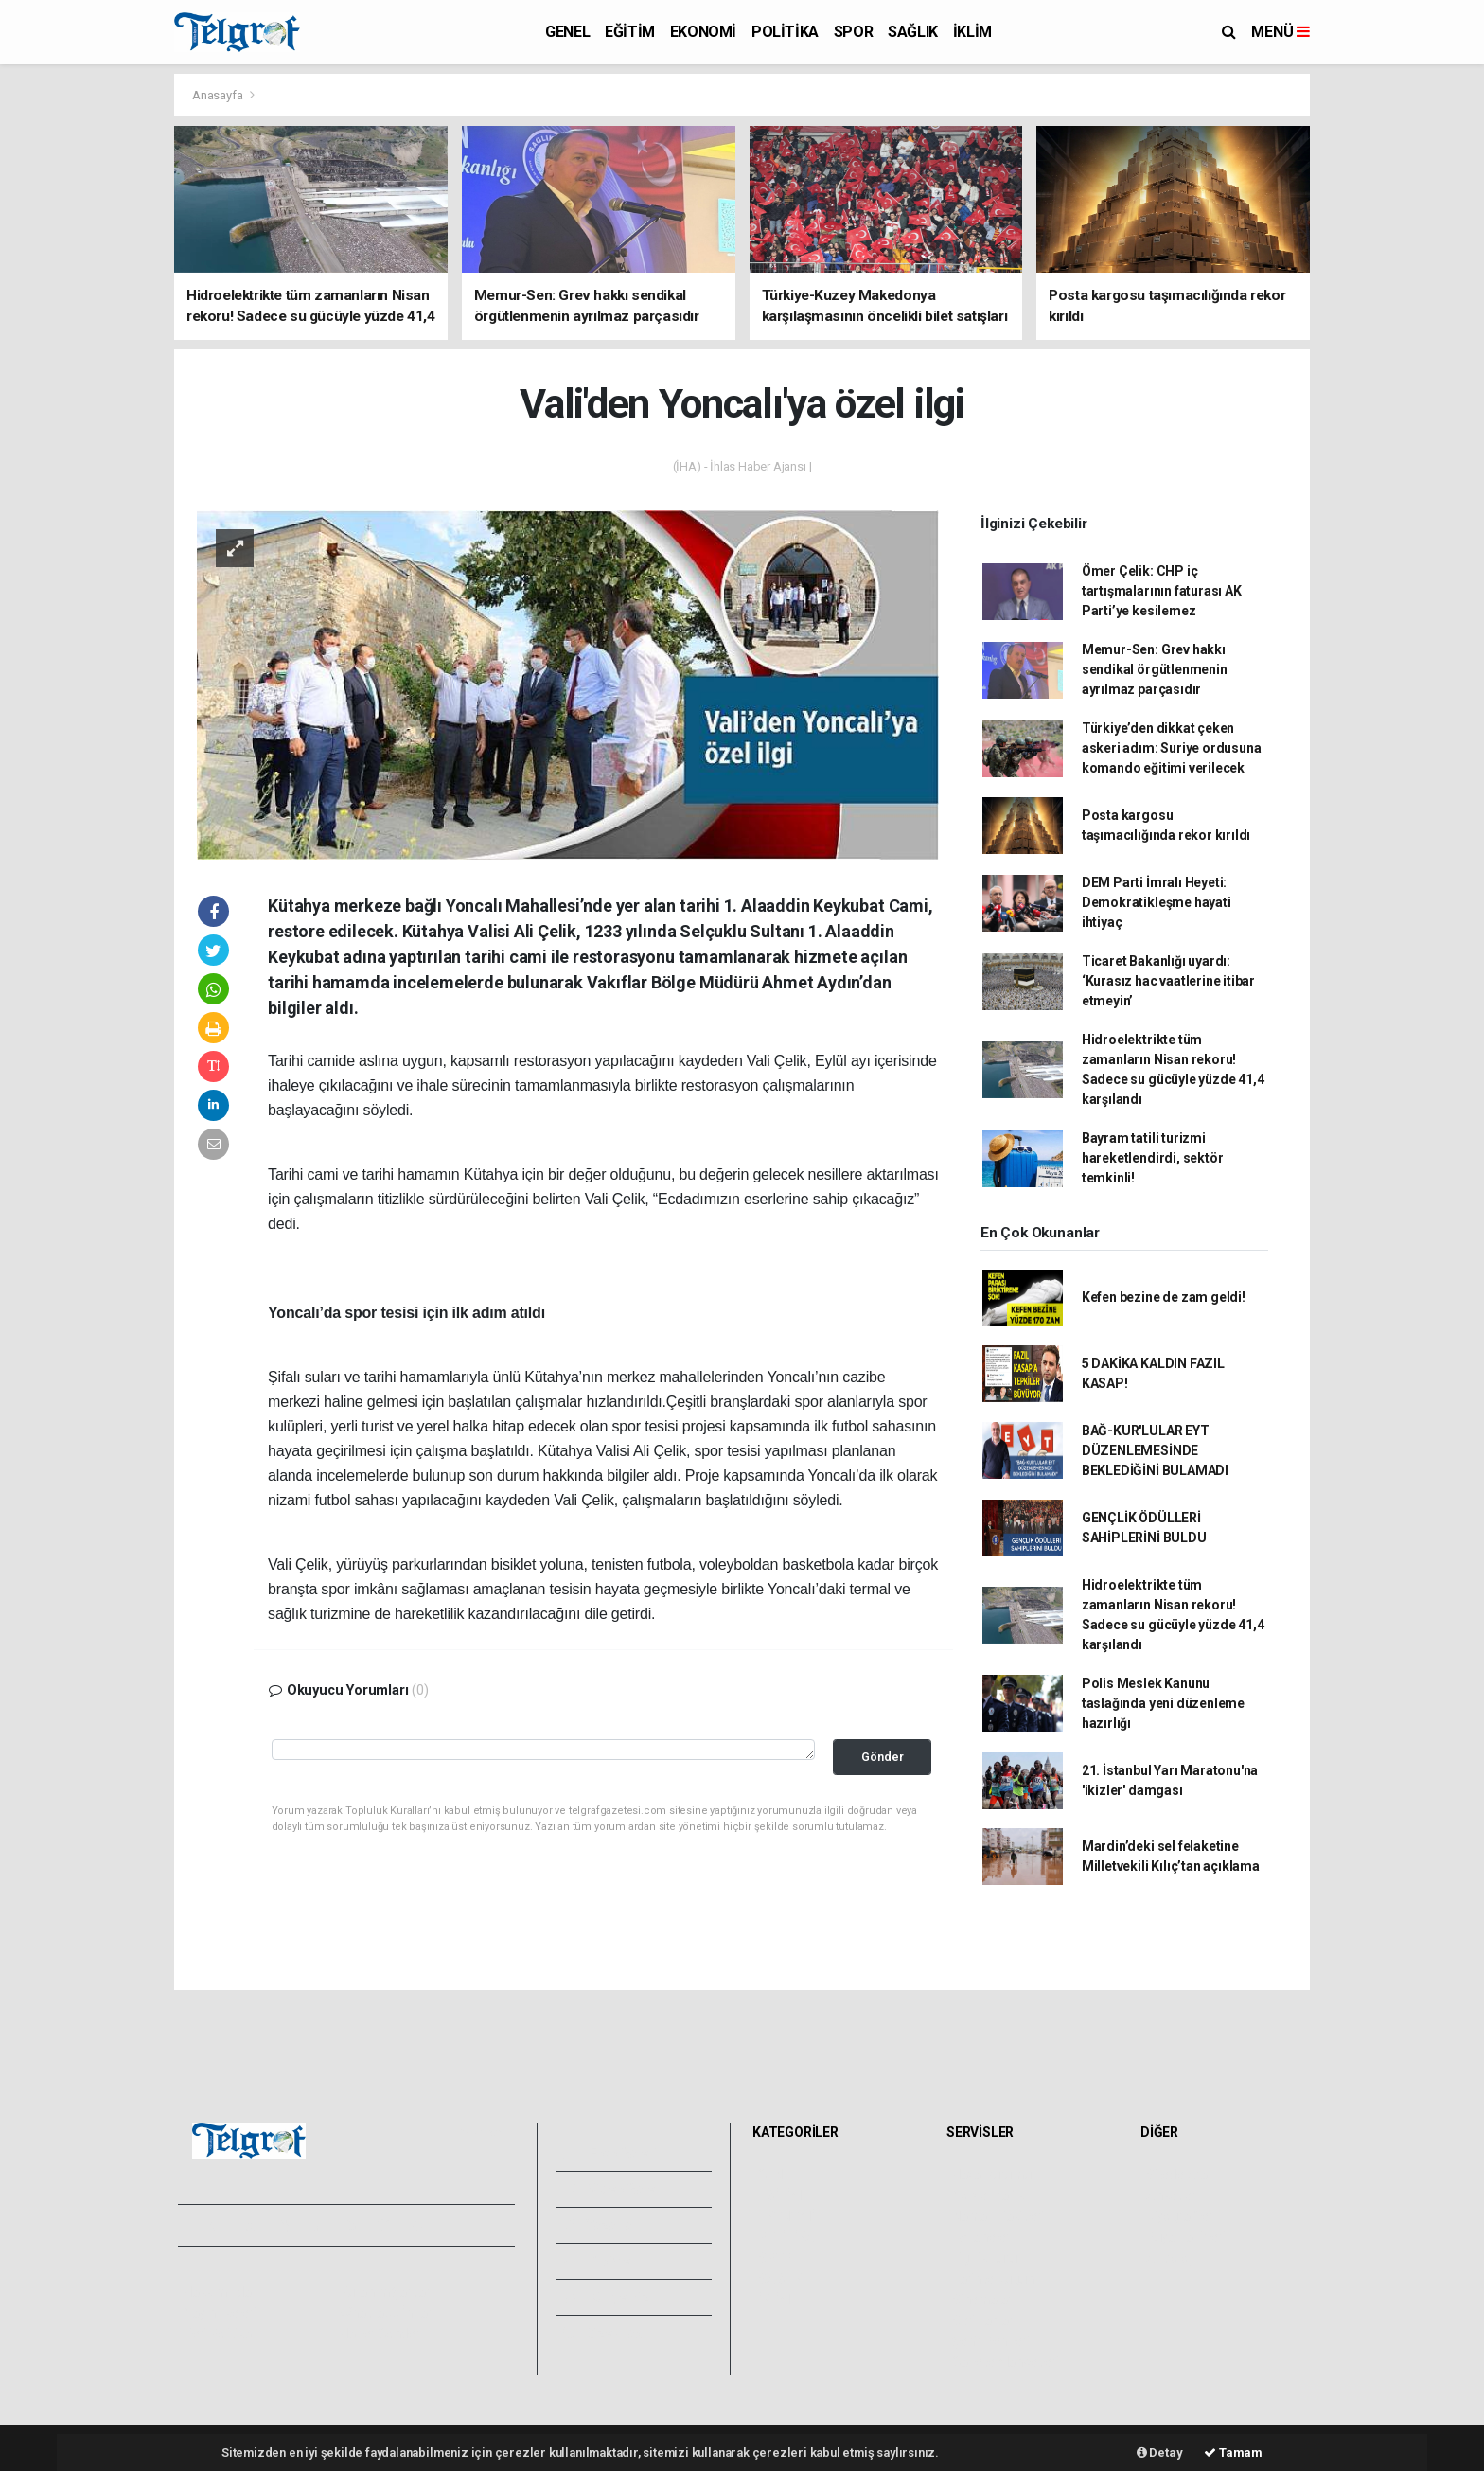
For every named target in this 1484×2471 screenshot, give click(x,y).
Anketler (1170, 2195)
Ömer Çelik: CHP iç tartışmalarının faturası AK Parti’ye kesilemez (1162, 590)
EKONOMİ (703, 32)
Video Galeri (613, 2188)
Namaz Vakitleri (998, 2216)
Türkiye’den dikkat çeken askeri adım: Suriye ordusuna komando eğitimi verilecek (1172, 747)
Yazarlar (600, 2224)
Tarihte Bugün (993, 2278)
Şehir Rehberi (991, 2341)
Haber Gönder (380, 2333)
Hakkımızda (218, 2292)
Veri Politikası (222, 2333)
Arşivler (599, 2260)
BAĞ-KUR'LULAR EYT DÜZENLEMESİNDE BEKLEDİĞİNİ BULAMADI (1155, 1450)
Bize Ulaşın (608, 2332)
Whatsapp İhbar (386, 2312)
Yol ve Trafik (988, 2195)
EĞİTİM (630, 32)
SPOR (853, 32)
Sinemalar (982, 2299)
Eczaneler (981, 2237)
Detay (1160, 2452)
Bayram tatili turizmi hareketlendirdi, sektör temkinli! (1153, 1157)
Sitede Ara (1177, 2174)
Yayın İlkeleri (220, 2312)
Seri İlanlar (983, 2320)
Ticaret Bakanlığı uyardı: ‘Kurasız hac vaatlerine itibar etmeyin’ (1168, 980)
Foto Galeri (610, 2152)
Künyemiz (606, 2296)
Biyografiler (1179, 2216)
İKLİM (972, 32)
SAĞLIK (913, 32)
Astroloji (1169, 2258)
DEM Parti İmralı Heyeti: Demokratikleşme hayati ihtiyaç (1156, 902)
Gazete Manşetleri (1005, 2362)
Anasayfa (218, 95)
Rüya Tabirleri (1185, 2237)
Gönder (882, 1757)
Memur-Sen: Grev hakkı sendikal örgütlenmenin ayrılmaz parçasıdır (1155, 669)
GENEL (567, 32)
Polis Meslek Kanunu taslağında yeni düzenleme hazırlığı (1163, 1703)
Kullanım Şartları (386, 2292)
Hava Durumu (992, 2174)
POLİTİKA (785, 32)
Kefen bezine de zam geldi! (1164, 1297)
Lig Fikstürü (984, 2258)
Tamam (1233, 2452)
